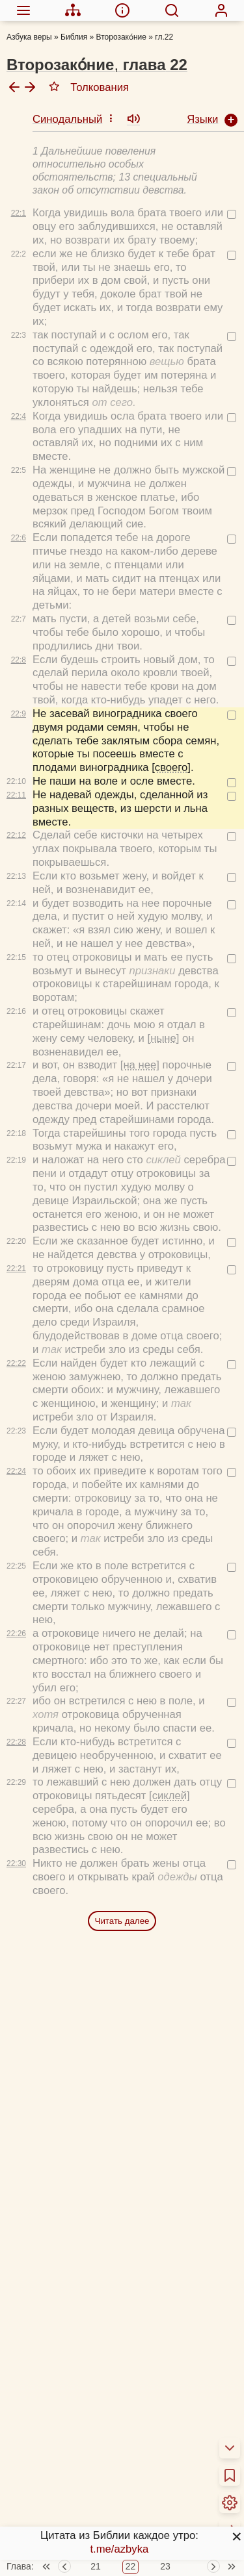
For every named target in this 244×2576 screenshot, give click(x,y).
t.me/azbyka (119, 2549)
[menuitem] (23, 10)
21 (95, 2508)
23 (165, 2508)
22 (131, 2508)
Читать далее (122, 1812)
